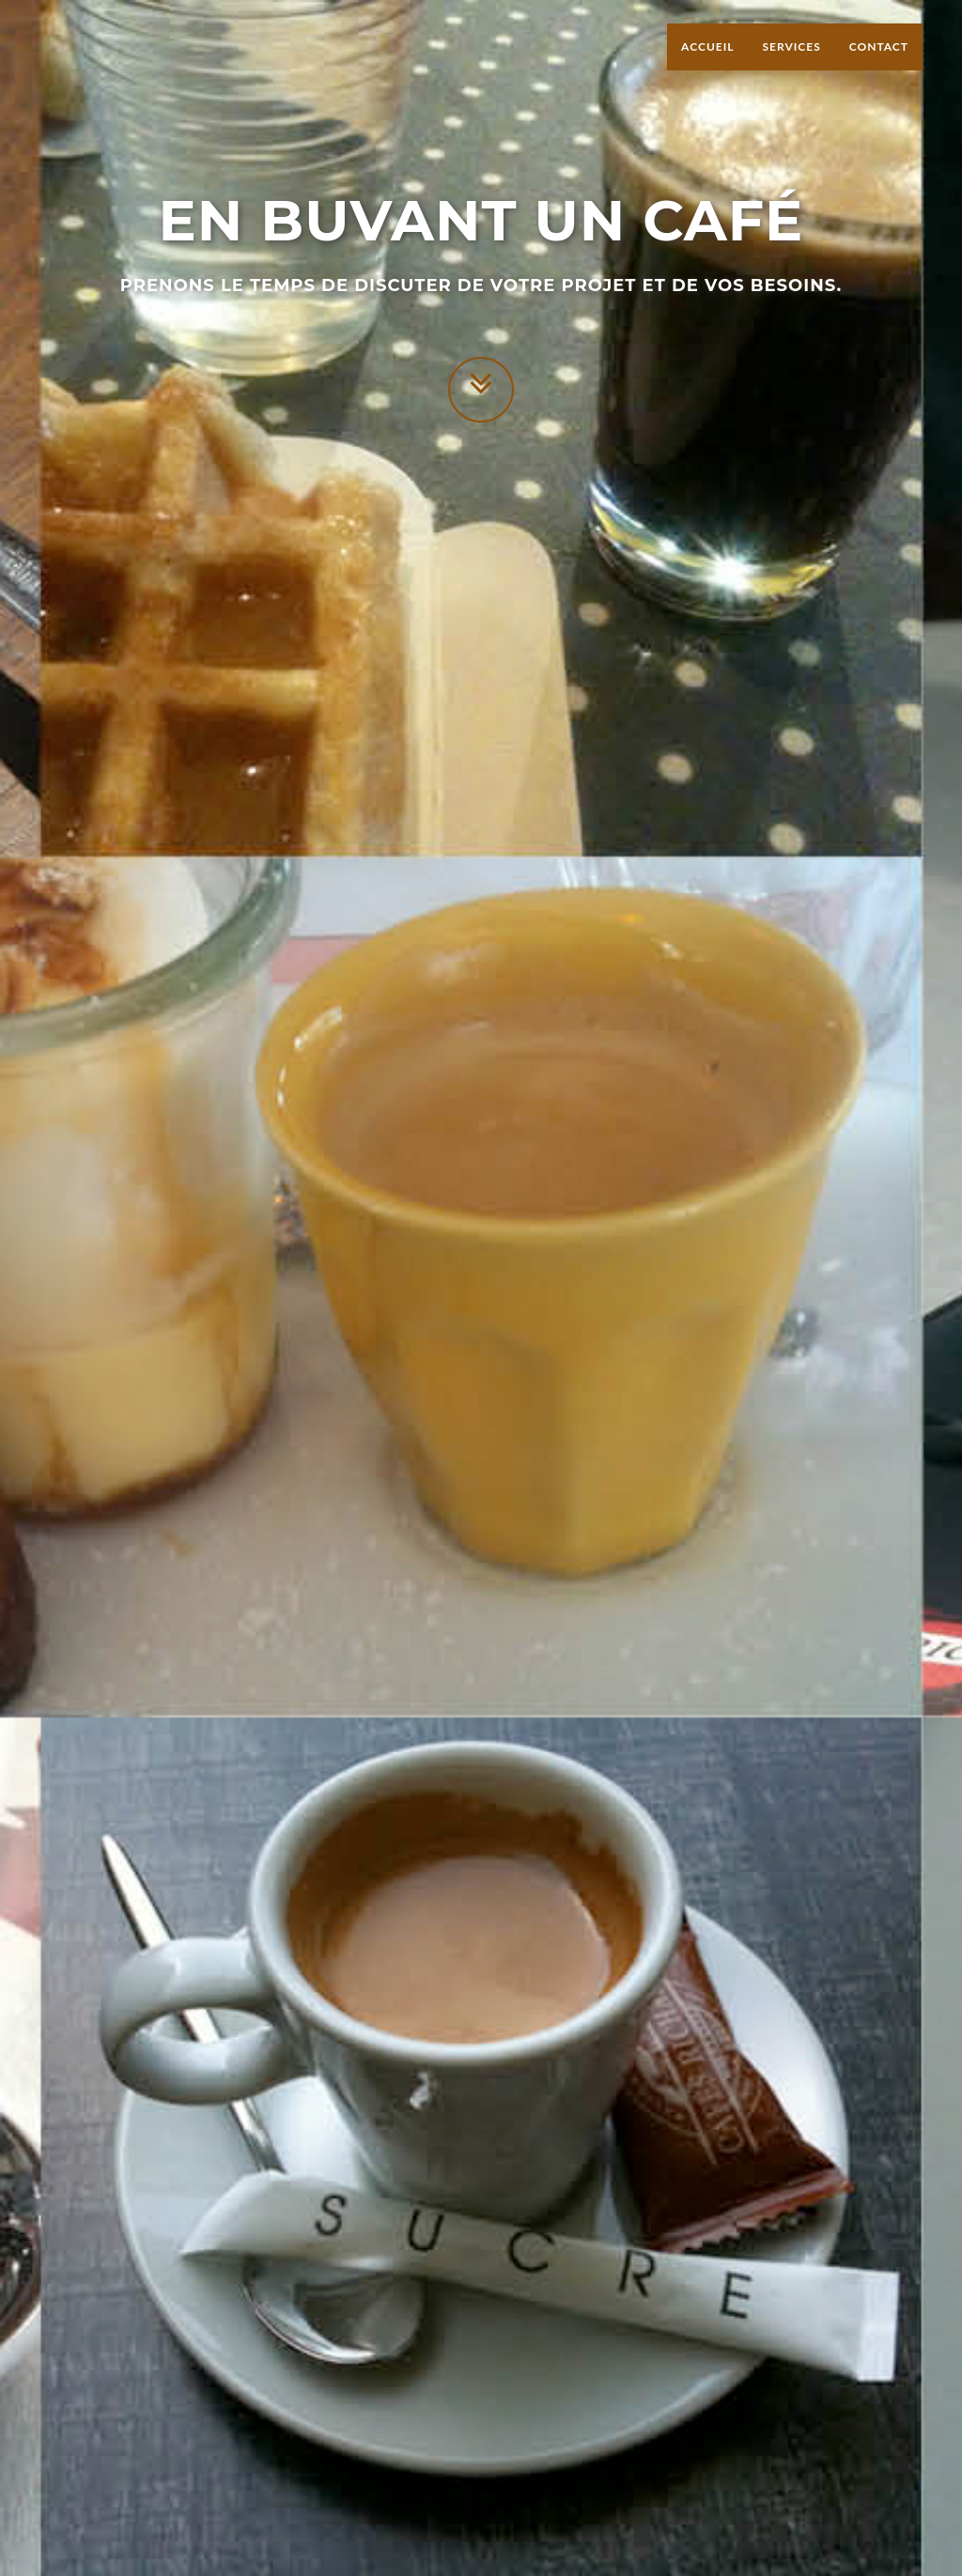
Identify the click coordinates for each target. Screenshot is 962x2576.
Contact (878, 65)
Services (791, 65)
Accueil (707, 65)
